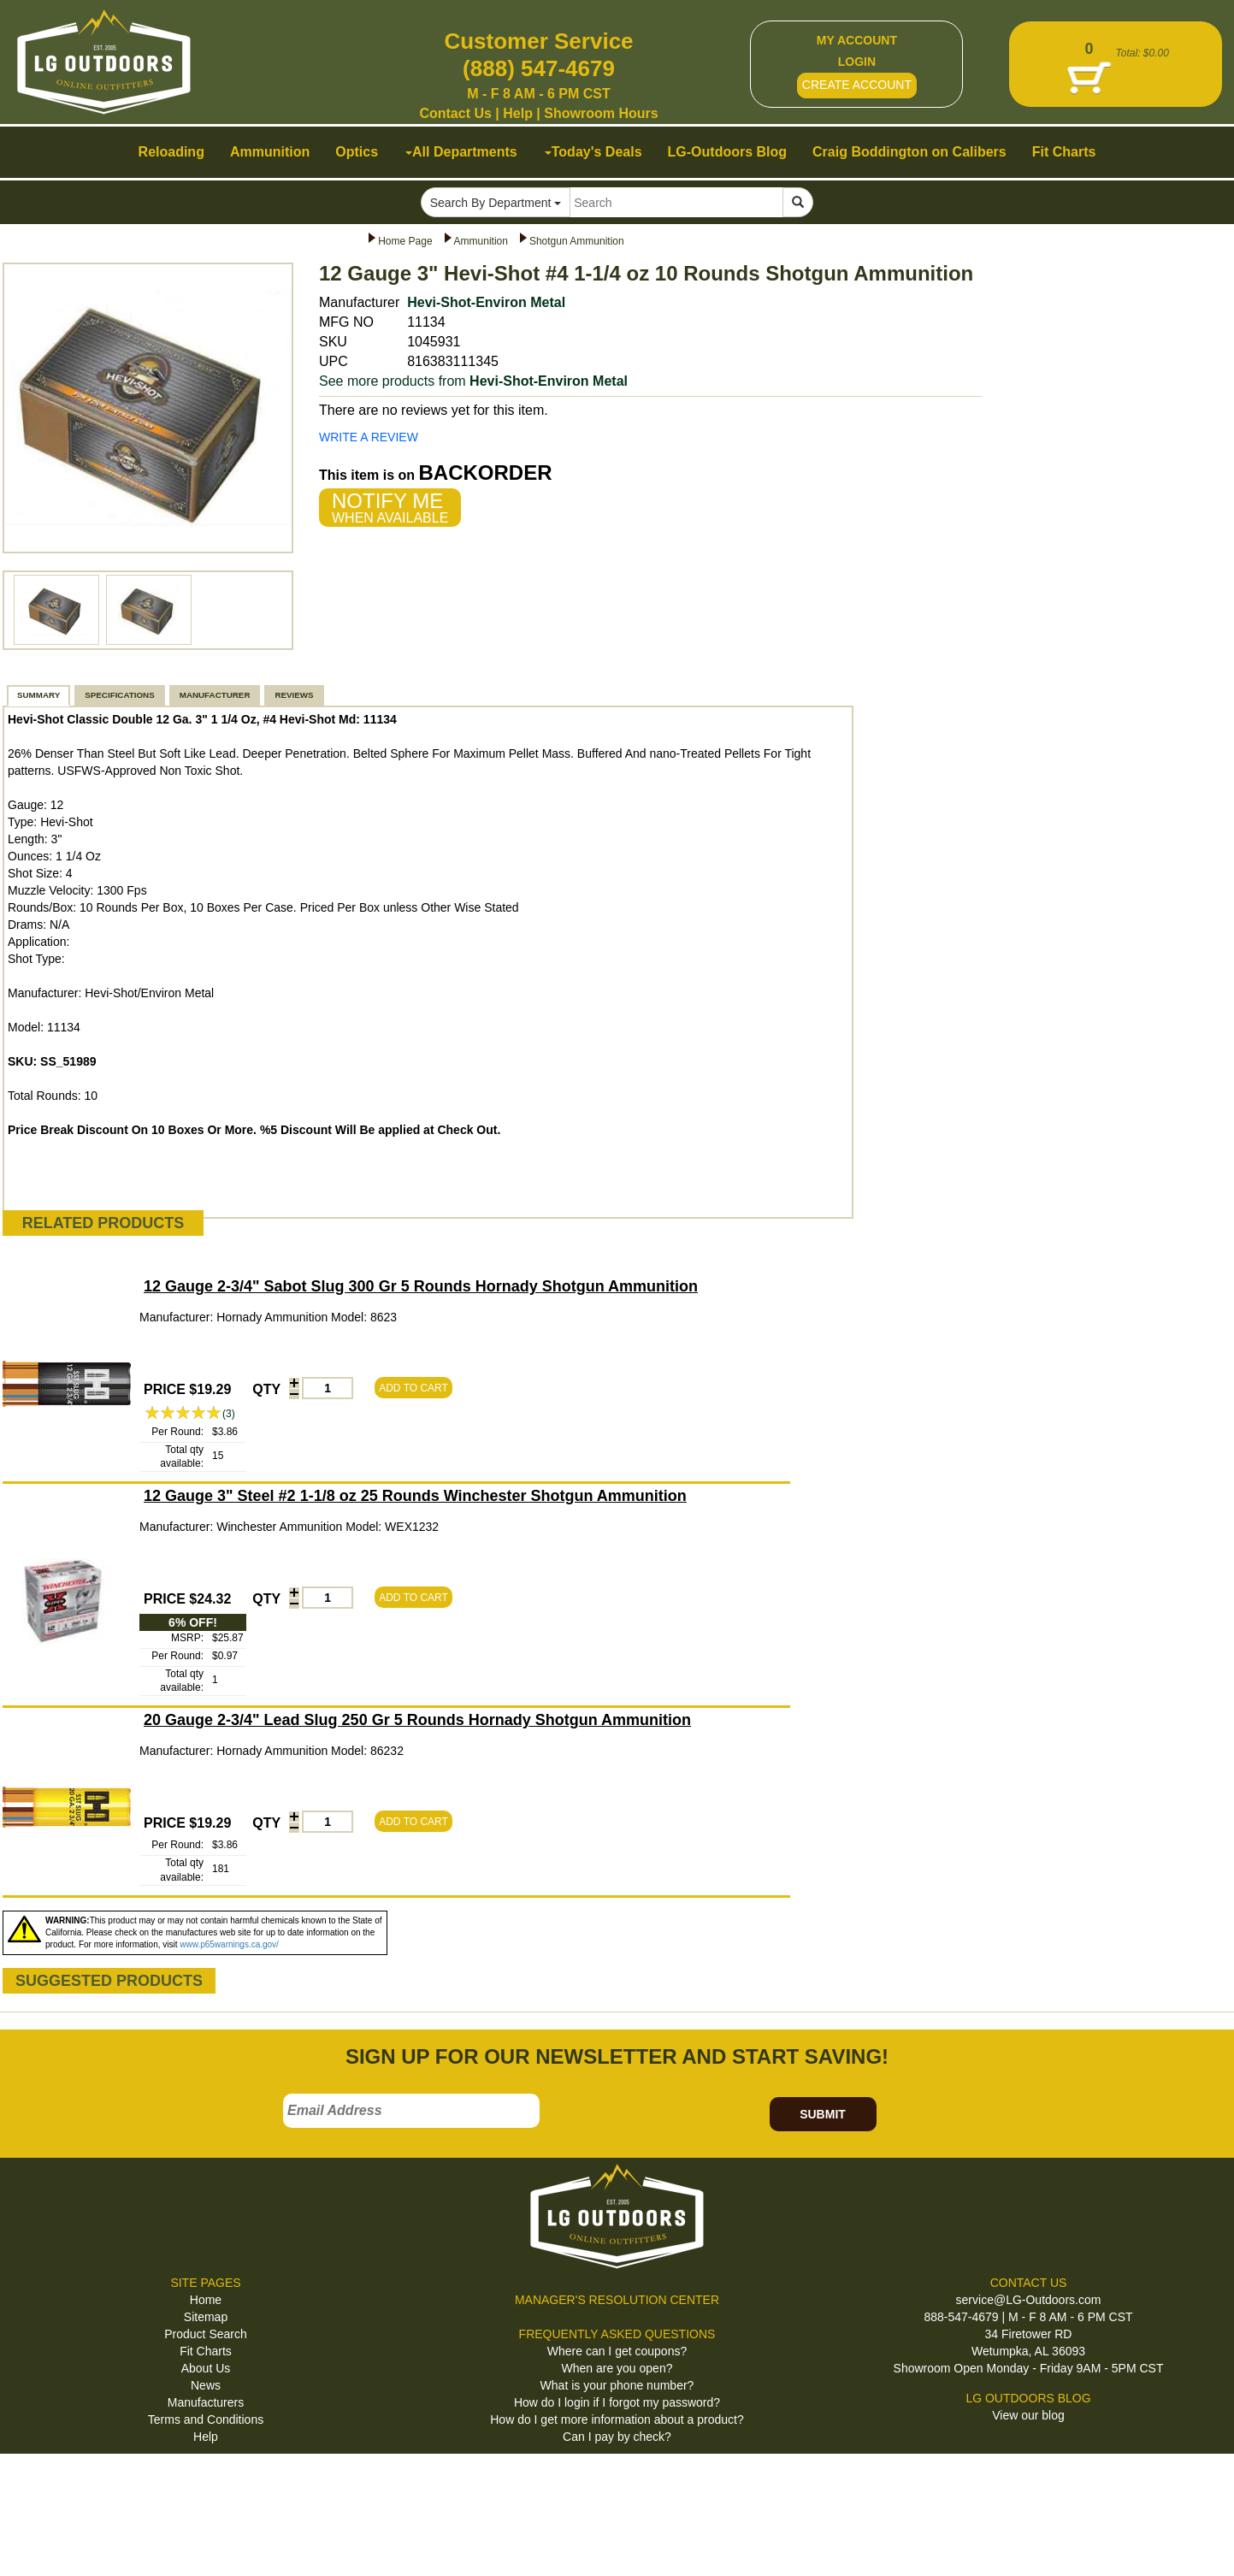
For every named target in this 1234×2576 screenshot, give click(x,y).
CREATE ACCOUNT (857, 85)
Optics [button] (356, 152)
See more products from (473, 381)
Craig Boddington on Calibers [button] (909, 152)
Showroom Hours (601, 113)
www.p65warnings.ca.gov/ (229, 1944)
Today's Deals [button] (593, 152)
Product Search (205, 2334)
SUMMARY (38, 695)
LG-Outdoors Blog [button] (728, 152)
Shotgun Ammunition (576, 241)
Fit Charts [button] (1064, 152)
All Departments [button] (461, 152)
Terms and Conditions (205, 2419)
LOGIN (857, 61)
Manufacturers (206, 2402)
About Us (206, 2368)
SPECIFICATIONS (119, 695)
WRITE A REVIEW (368, 437)
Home (205, 2300)
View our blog (1028, 2415)
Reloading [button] (171, 152)
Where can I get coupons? (617, 2351)
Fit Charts (206, 2351)
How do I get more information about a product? (617, 2419)
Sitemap (205, 2317)
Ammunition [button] (270, 152)
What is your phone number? (617, 2385)
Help (518, 113)
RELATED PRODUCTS (103, 1223)
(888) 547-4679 (539, 68)
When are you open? (617, 2368)
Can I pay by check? (617, 2436)
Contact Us (455, 113)
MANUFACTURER (215, 695)
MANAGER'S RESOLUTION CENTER (617, 2300)
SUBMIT (823, 2114)
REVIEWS (294, 695)
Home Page (405, 241)
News (206, 2385)
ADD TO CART (413, 1388)
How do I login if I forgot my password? (617, 2402)
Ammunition (481, 241)
